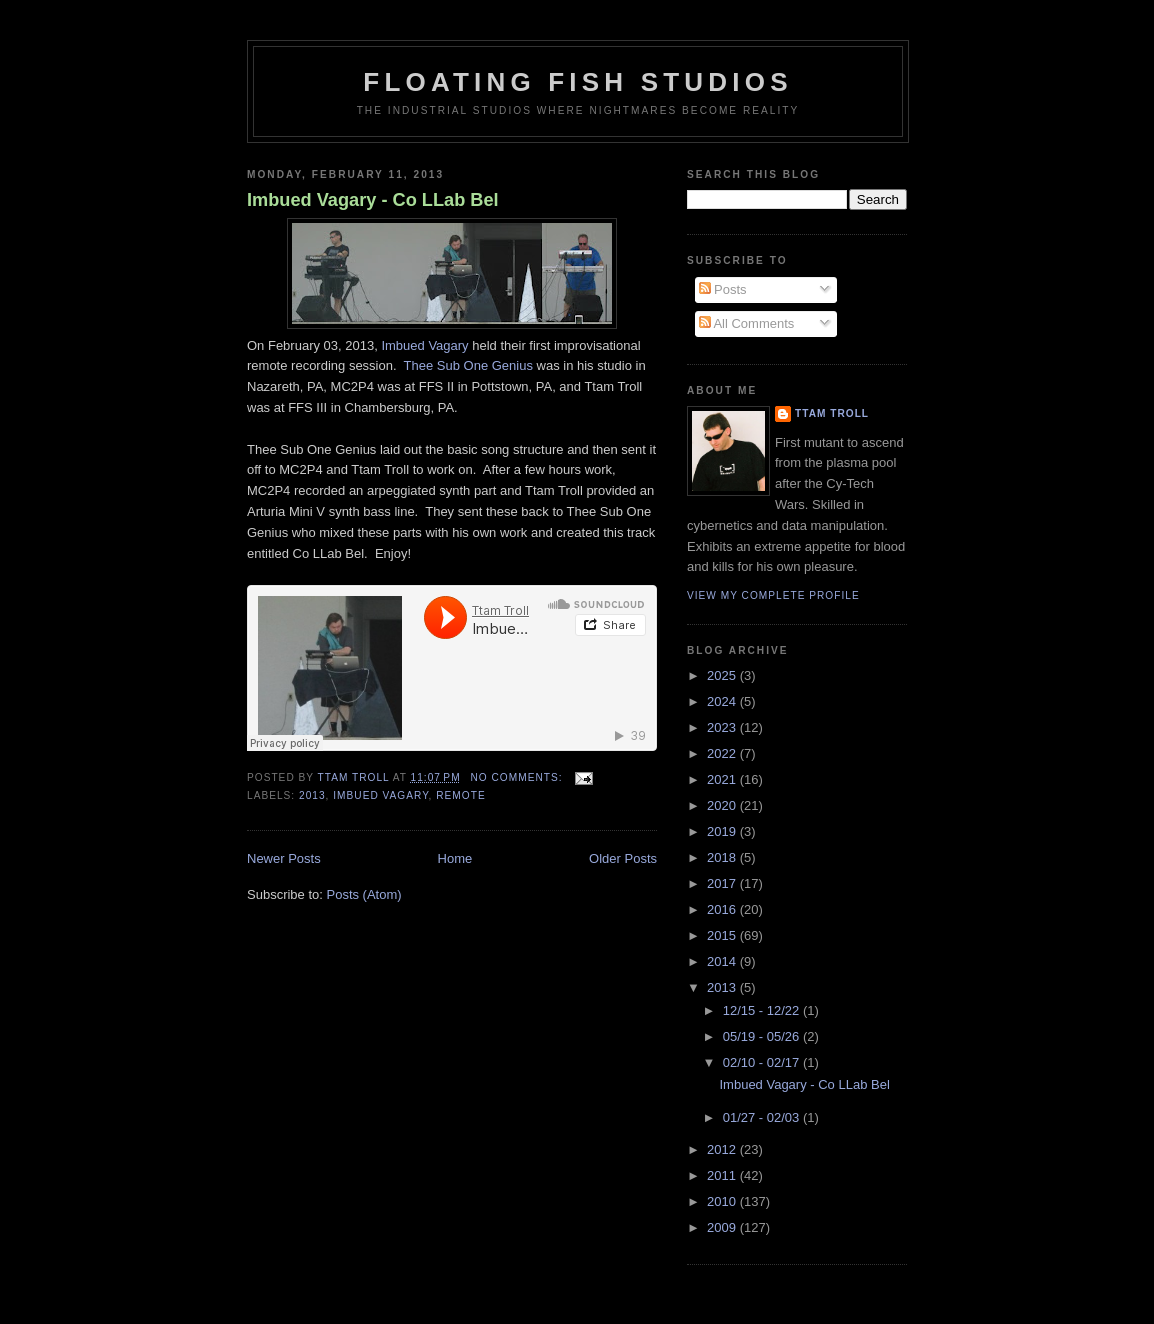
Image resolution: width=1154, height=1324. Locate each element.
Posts (723, 289)
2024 (723, 701)
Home (455, 858)
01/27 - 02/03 (763, 1117)
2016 (723, 909)
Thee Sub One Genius (468, 365)
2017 (723, 883)
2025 (723, 675)
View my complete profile (773, 595)
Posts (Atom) (364, 894)
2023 (723, 727)
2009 (723, 1227)
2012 (723, 1149)
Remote (460, 795)
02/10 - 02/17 (763, 1062)
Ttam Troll (832, 413)
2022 (723, 753)
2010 (723, 1201)
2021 (723, 779)
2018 (723, 857)
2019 (723, 831)
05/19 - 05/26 (763, 1036)
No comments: (518, 777)
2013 (312, 795)
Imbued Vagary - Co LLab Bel (373, 200)
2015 (723, 935)
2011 (723, 1175)
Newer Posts (284, 858)
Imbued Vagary (424, 345)
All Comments (747, 323)
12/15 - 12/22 (763, 1010)
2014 (723, 961)
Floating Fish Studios (577, 82)
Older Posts (623, 858)
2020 (723, 805)
